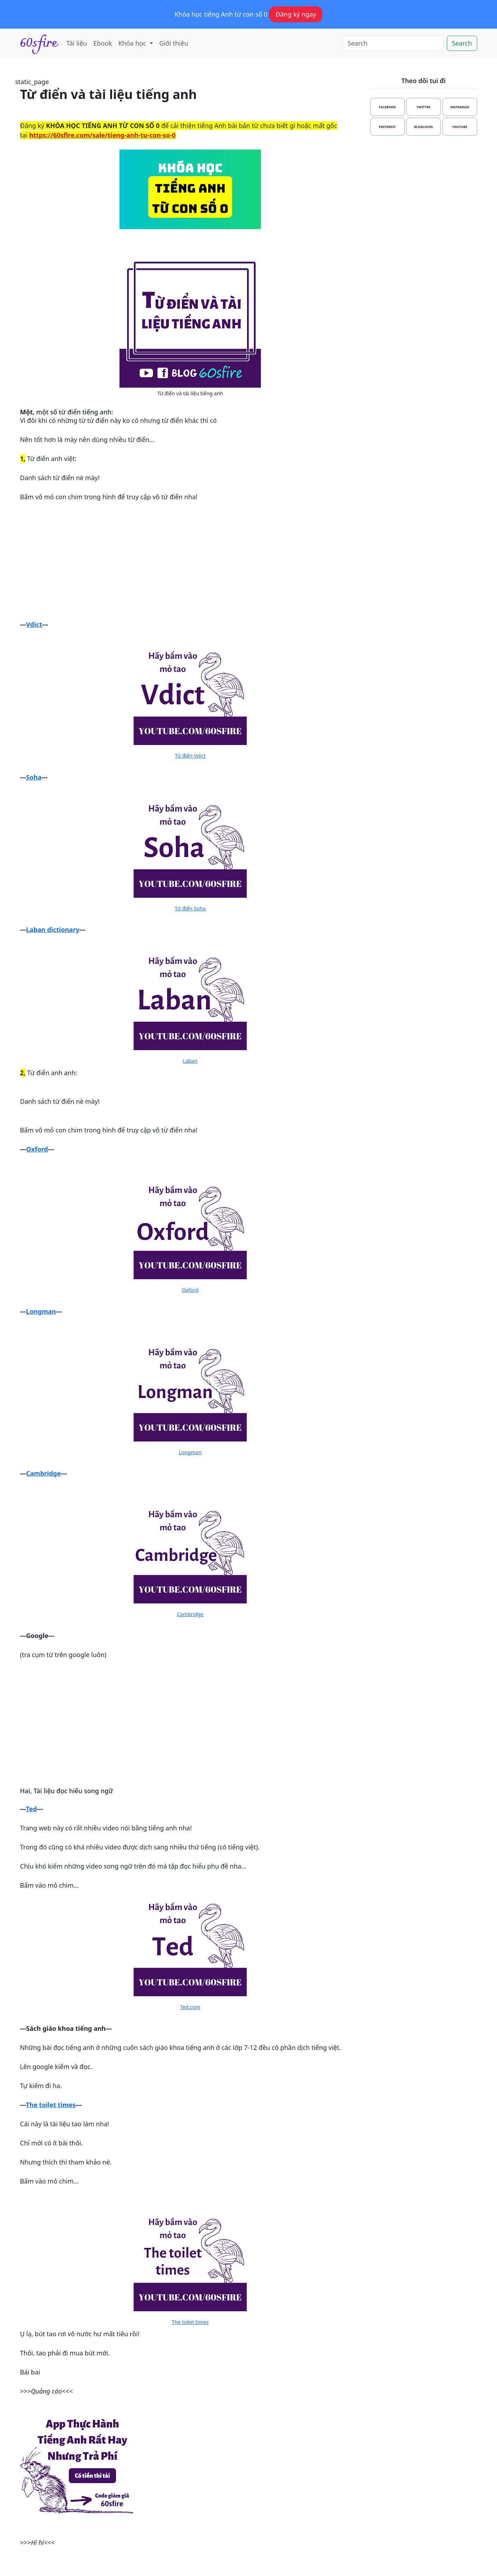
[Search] (393, 43)
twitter (424, 107)
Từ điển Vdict (190, 755)
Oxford (37, 1149)
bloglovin (423, 126)
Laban (190, 1060)
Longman (41, 1311)
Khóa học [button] (133, 43)
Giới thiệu (173, 43)
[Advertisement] (190, 560)
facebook (387, 107)
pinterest (387, 126)
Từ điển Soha (190, 908)
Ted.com (190, 2007)
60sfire (38, 43)
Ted (31, 1809)
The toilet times (51, 2104)
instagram (459, 107)
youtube (459, 126)
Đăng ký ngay (295, 14)
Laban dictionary (53, 929)
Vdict (34, 624)
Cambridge (43, 1473)
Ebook (102, 43)
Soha (34, 777)
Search (462, 43)
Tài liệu (76, 43)
